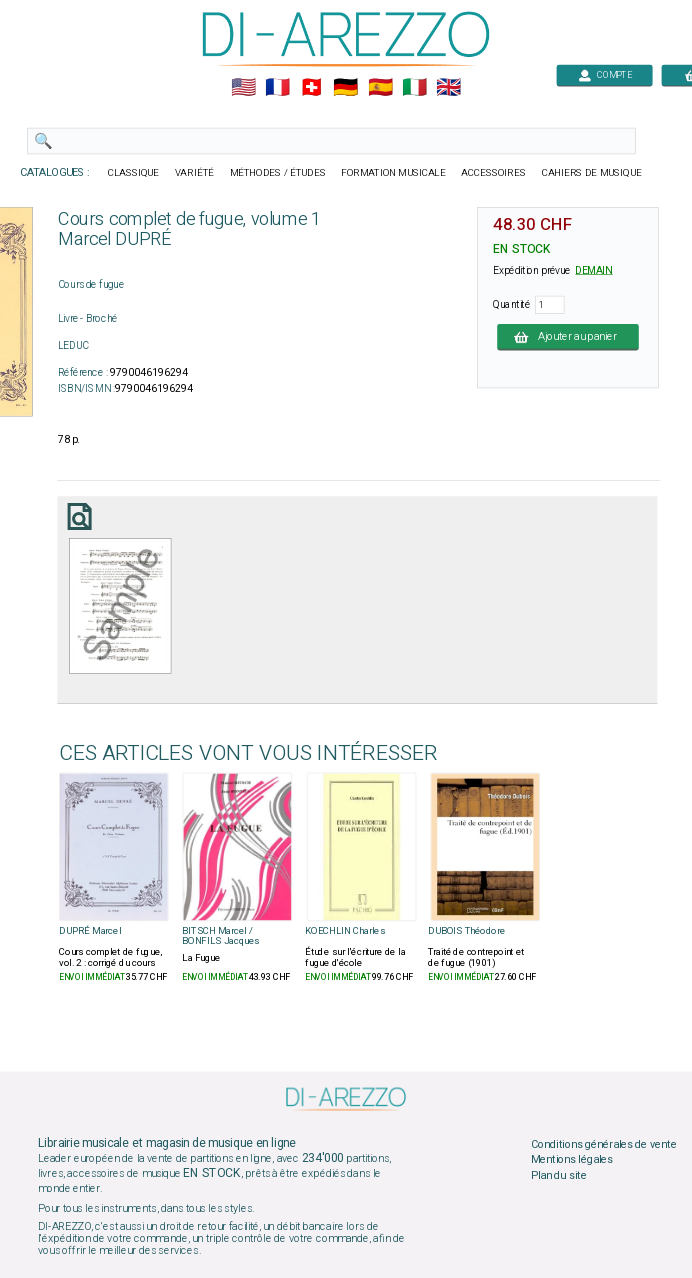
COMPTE (605, 74)
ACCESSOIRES (493, 173)
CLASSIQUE (134, 173)
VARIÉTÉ (194, 173)
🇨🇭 (311, 88)
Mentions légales (572, 1160)
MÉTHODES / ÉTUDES (278, 173)
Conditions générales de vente (604, 1144)
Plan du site (559, 1175)
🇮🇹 (414, 88)
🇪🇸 (380, 88)
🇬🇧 (448, 88)
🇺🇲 (243, 88)
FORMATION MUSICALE (393, 173)
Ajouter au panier (568, 337)
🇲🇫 (277, 88)
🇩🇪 (345, 88)
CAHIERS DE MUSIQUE (592, 173)
